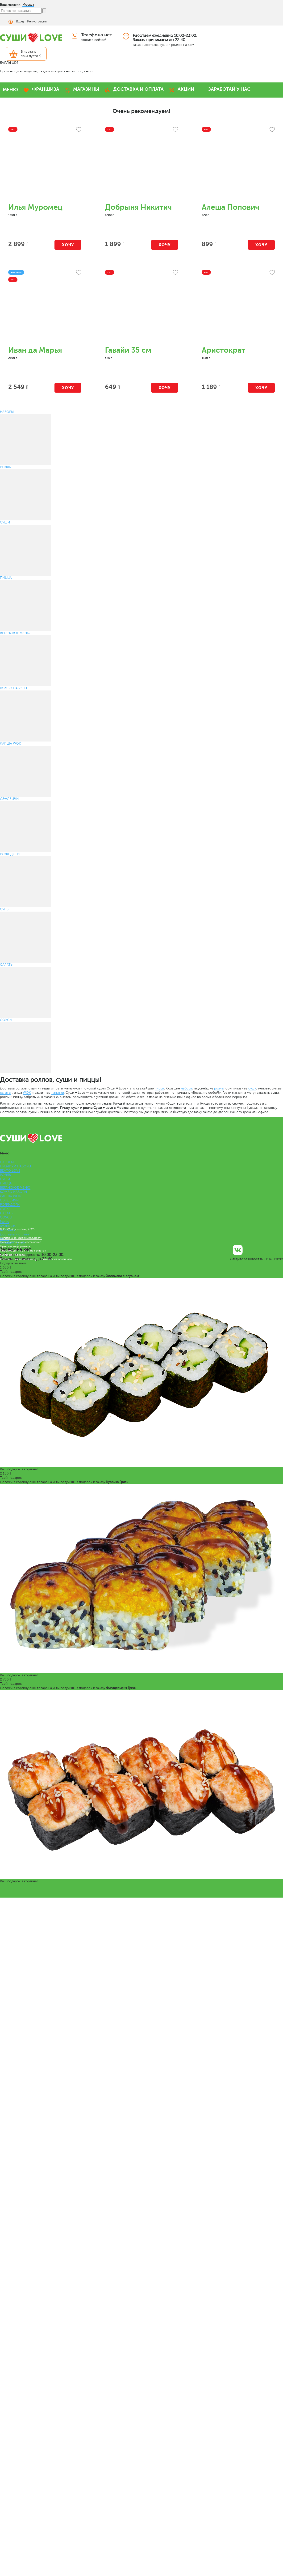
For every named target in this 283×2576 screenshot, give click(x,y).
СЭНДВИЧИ (9, 1200)
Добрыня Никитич (138, 207)
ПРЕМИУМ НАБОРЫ (15, 1166)
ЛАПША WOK (10, 1196)
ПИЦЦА (6, 1183)
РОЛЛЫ (6, 1175)
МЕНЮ (10, 89)
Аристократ (223, 350)
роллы (219, 1088)
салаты (5, 1092)
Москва (28, 4)
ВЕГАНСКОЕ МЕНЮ (15, 1187)
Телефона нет (96, 35)
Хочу (68, 245)
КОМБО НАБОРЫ (13, 1192)
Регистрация (37, 21)
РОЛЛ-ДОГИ (10, 1204)
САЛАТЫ (6, 1213)
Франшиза (8, 1226)
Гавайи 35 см (128, 350)
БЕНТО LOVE (10, 1170)
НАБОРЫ (7, 1162)
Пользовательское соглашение (20, 1242)
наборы (186, 1088)
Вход (20, 21)
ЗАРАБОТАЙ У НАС (229, 89)
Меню (4, 1221)
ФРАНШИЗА (45, 89)
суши (252, 1088)
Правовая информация (15, 1246)
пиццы (159, 1088)
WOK (27, 1092)
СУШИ (5, 1179)
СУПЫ (4, 1209)
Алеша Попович (230, 207)
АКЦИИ (186, 89)
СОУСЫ (6, 1217)
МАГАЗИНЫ (86, 89)
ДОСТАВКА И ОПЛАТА (138, 89)
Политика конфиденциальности (21, 1237)
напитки (57, 1092)
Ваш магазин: (10, 4)
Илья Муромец (35, 207)
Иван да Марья (35, 350)
